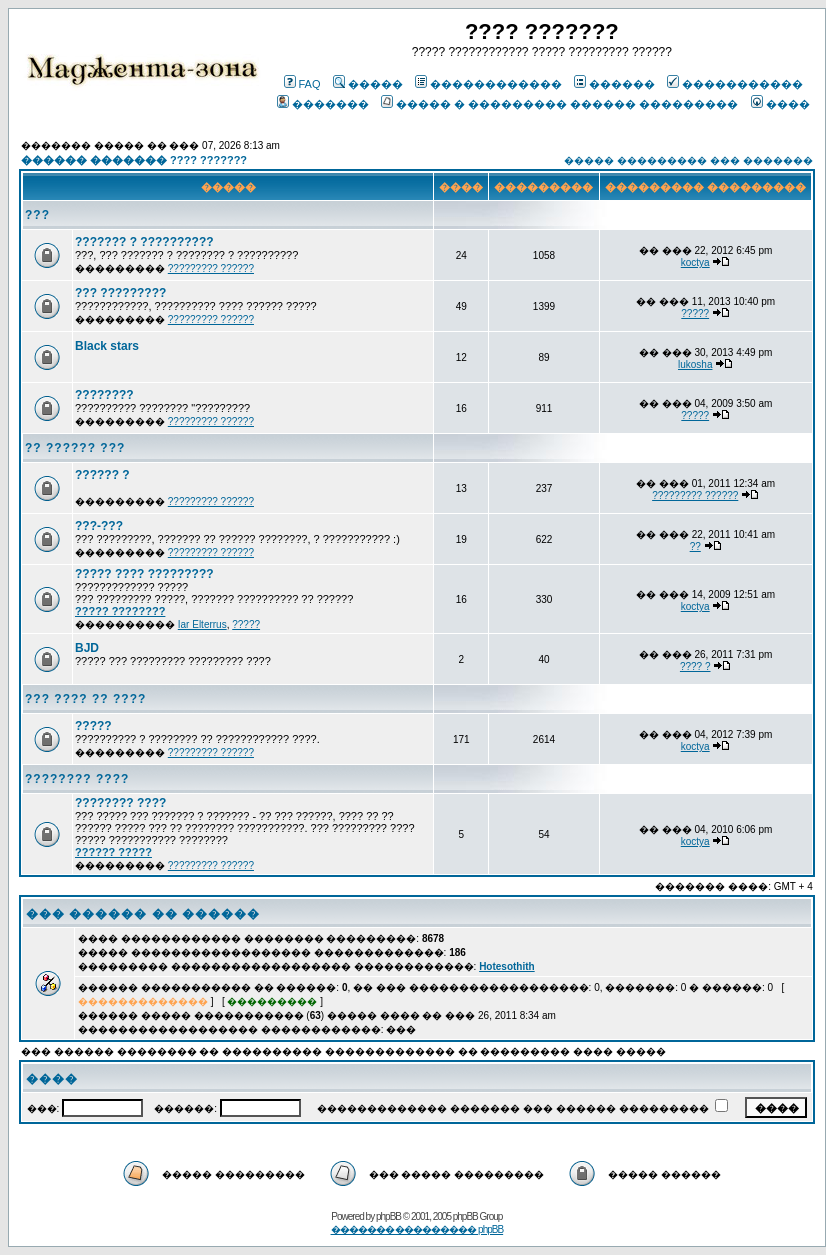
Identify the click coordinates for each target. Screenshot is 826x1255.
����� (368, 84)
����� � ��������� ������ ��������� (559, 104)
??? (37, 215)
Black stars (107, 346)
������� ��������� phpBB (417, 1229)
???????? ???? (77, 779)
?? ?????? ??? (75, 448)
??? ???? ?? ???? (85, 699)
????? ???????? (120, 611)
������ (614, 84)
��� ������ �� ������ (143, 914)
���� (780, 104)
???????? (104, 395)
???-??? (99, 526)
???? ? (695, 666)
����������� (735, 84)
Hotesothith (507, 966)
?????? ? (102, 475)
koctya (695, 262)
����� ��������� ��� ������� (688, 160)
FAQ (302, 84)
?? (695, 546)
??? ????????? (120, 293)
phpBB (388, 1216)
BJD (87, 648)
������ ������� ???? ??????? (134, 160)
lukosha (695, 364)
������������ (488, 84)
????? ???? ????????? (144, 574)
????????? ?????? (211, 268)
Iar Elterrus (202, 624)
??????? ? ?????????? (144, 242)
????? (695, 313)
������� (323, 104)
